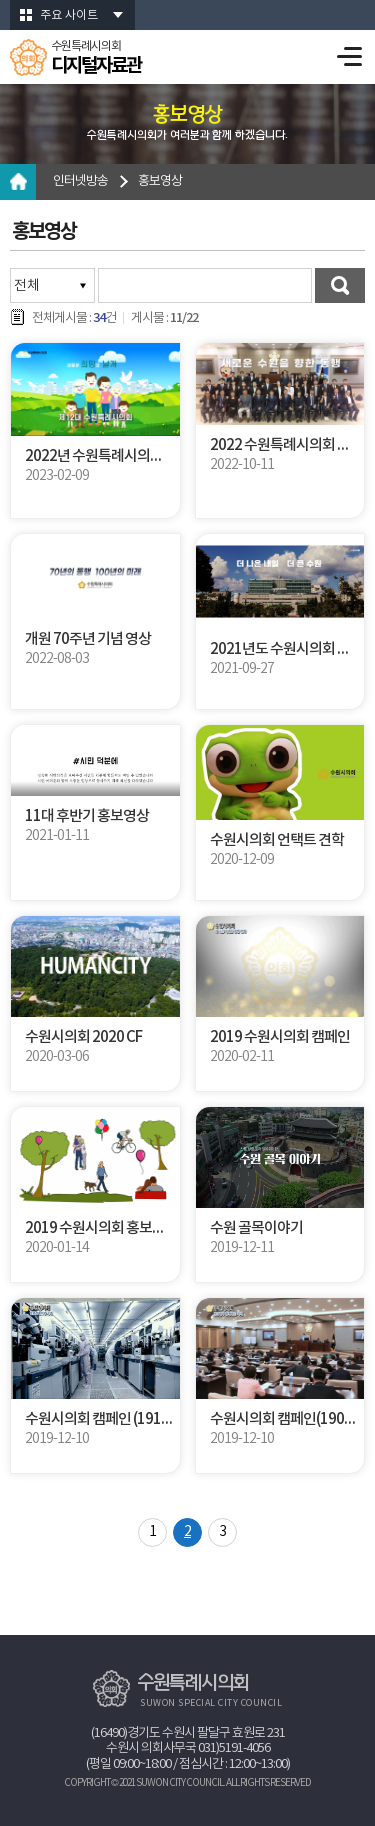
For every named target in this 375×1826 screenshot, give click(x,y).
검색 (340, 285)
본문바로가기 (0, 0)
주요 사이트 (69, 15)
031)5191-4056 (234, 1748)
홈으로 (18, 182)
